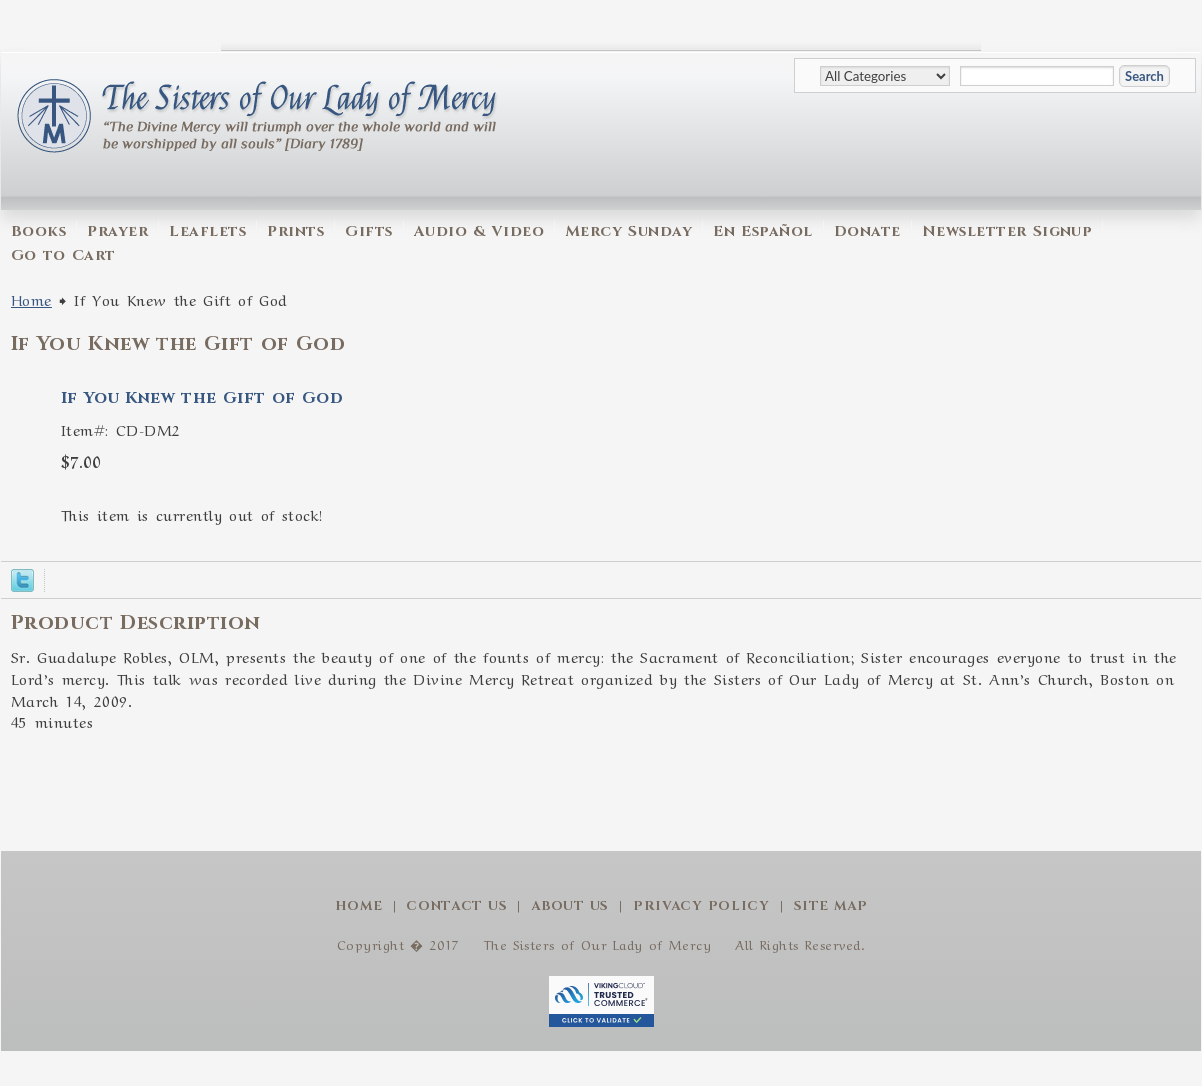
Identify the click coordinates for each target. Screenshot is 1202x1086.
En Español (762, 231)
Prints (295, 231)
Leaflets (207, 231)
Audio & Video (479, 231)
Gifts (368, 231)
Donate (867, 231)
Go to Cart (63, 255)
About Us (570, 906)
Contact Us (456, 906)
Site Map (831, 906)
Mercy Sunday (628, 231)
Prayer (117, 231)
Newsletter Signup (1007, 231)
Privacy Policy (701, 906)
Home (31, 299)
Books (38, 231)
